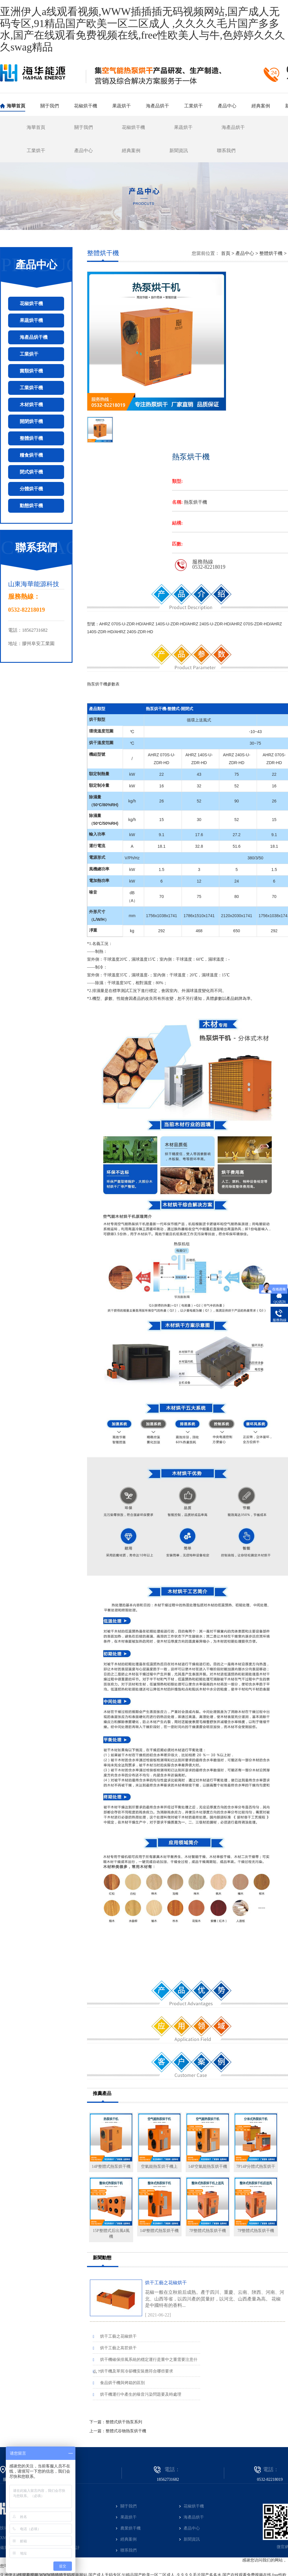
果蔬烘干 (121, 105)
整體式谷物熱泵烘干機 (126, 2431)
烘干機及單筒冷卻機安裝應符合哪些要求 (133, 2371)
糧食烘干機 (31, 455)
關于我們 (49, 105)
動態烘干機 (31, 505)
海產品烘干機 (34, 337)
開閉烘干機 (31, 421)
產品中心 (227, 105)
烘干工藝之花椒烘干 (187, 2298)
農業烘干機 (130, 2528)
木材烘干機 (31, 404)
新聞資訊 (178, 150)
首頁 (225, 253)
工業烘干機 (31, 387)
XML (4, 2538)
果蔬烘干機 (31, 320)
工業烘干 (193, 105)
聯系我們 (226, 150)
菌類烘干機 (31, 370)
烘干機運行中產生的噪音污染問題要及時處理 (137, 2394)
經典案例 (260, 105)
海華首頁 (16, 105)
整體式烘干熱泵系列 (124, 2422)
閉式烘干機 (31, 471)
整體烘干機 (31, 438)
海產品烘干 (157, 105)
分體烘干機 (31, 488)
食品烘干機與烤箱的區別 (119, 2383)
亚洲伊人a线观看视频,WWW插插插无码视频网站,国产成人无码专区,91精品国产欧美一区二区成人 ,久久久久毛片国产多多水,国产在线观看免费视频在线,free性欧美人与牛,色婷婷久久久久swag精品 (142, 29)
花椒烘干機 (85, 105)
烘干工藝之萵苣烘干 (115, 2348)
